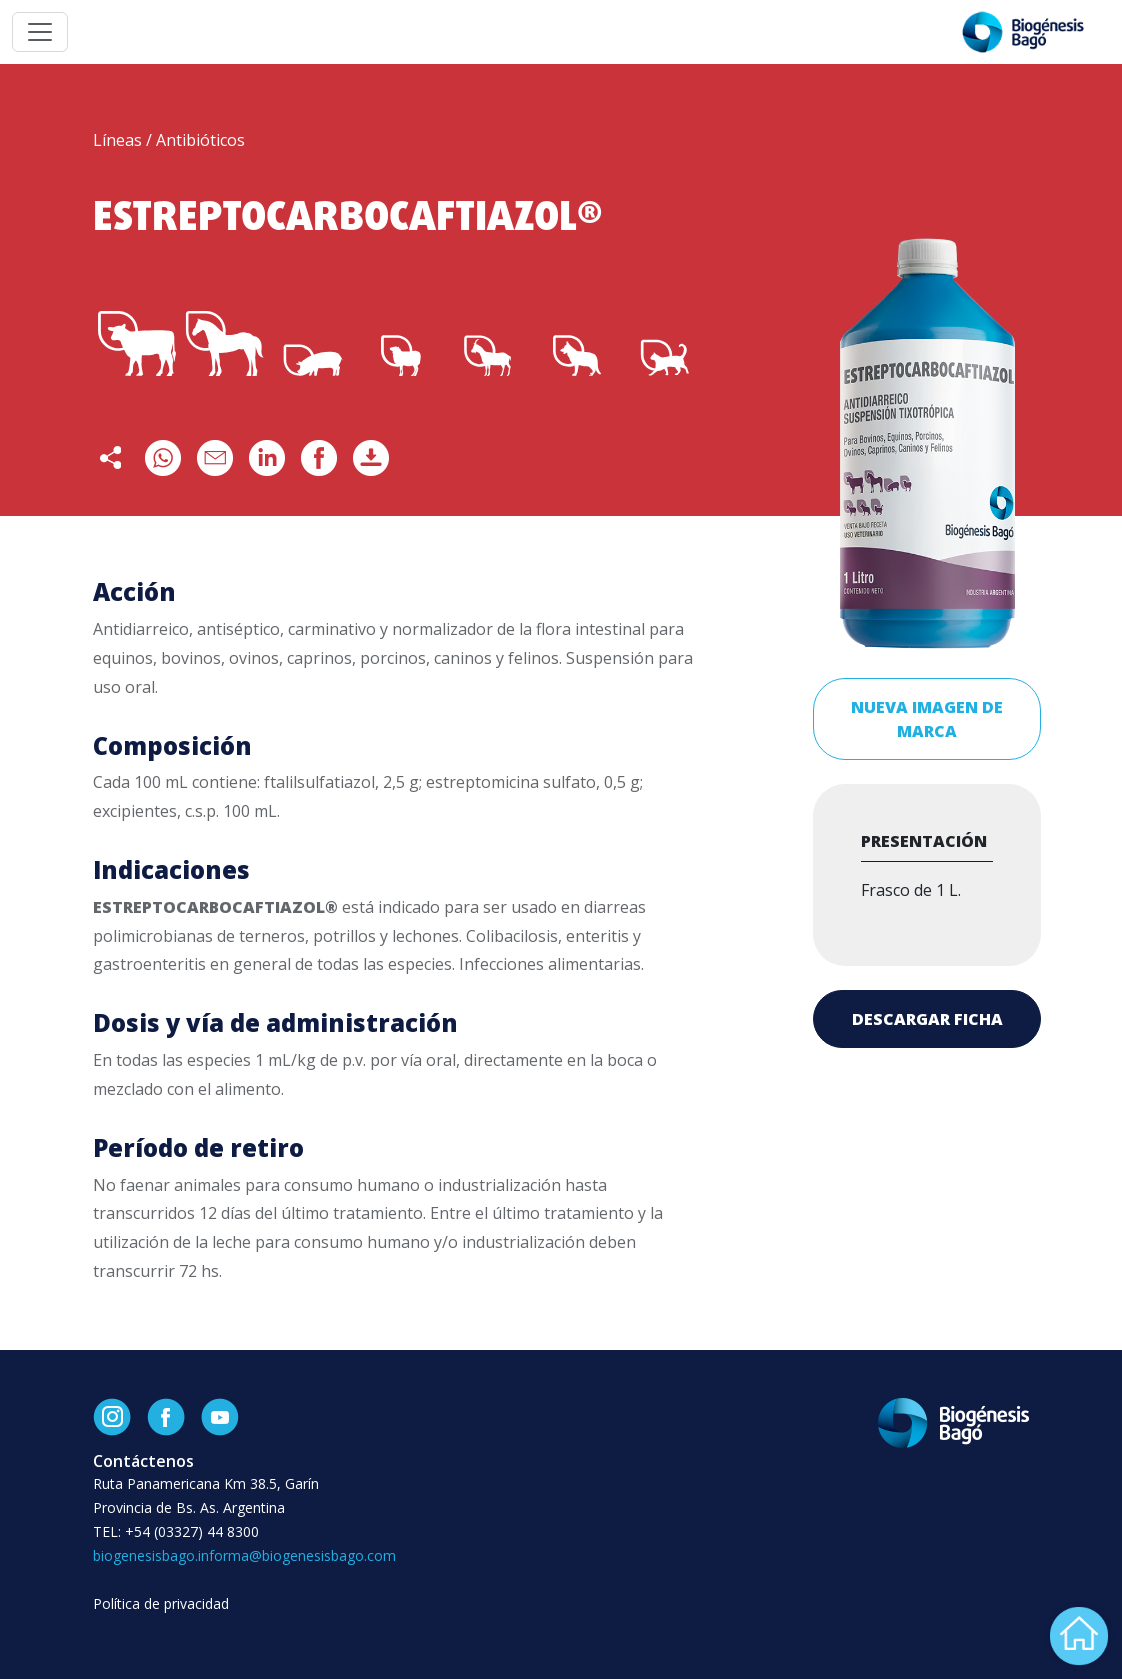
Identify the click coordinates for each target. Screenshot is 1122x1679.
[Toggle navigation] (40, 32)
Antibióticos (200, 140)
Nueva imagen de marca (927, 719)
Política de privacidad (161, 1603)
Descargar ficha (927, 1019)
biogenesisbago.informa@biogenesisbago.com (244, 1555)
